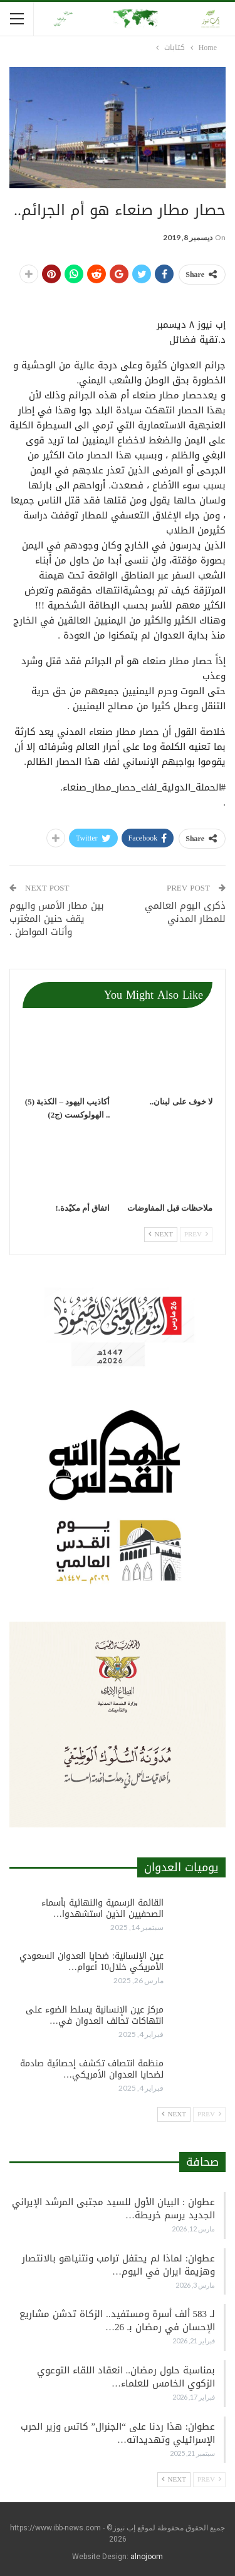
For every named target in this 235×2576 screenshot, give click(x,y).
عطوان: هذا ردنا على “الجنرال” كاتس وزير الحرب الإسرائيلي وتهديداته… (118, 2433)
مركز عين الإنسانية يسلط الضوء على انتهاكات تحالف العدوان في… (95, 2015)
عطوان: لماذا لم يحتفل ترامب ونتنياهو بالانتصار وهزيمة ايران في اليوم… (118, 2265)
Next (161, 1234)
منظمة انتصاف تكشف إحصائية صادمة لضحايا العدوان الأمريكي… (92, 2069)
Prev (196, 1234)
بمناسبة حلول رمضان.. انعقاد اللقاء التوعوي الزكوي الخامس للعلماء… (126, 2376)
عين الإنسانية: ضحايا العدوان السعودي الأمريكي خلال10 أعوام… (91, 1961)
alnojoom (146, 2556)
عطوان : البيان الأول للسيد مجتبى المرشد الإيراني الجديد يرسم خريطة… (113, 2208)
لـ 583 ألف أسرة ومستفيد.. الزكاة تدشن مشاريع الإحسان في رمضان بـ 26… (117, 2320)
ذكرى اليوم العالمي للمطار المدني (185, 912)
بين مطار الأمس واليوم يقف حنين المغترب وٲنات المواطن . (56, 919)
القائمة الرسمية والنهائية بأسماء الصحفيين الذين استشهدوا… (102, 1908)
